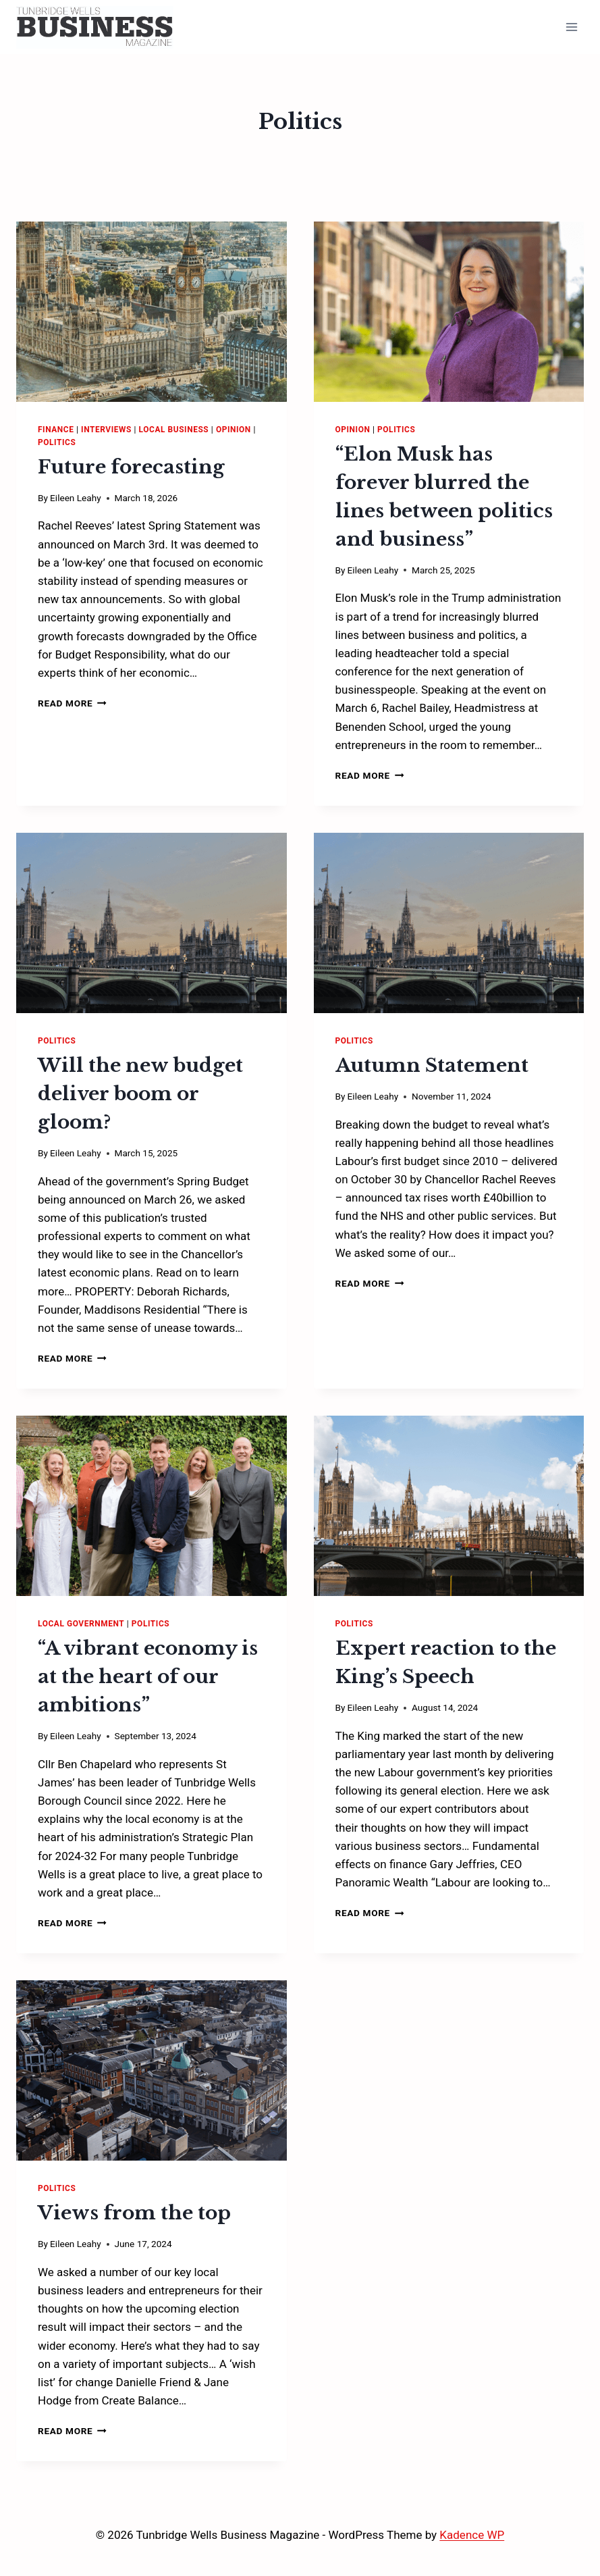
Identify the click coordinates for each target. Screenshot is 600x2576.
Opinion (233, 429)
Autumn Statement (431, 1065)
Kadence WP (471, 2535)
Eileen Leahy (75, 497)
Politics (57, 442)
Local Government (81, 1623)
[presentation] (151, 312)
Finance (56, 429)
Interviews (106, 429)
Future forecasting (131, 467)
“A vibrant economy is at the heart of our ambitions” (148, 1677)
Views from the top (134, 2213)
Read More (72, 703)
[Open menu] (571, 26)
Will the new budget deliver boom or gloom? (140, 1094)
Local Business (174, 429)
